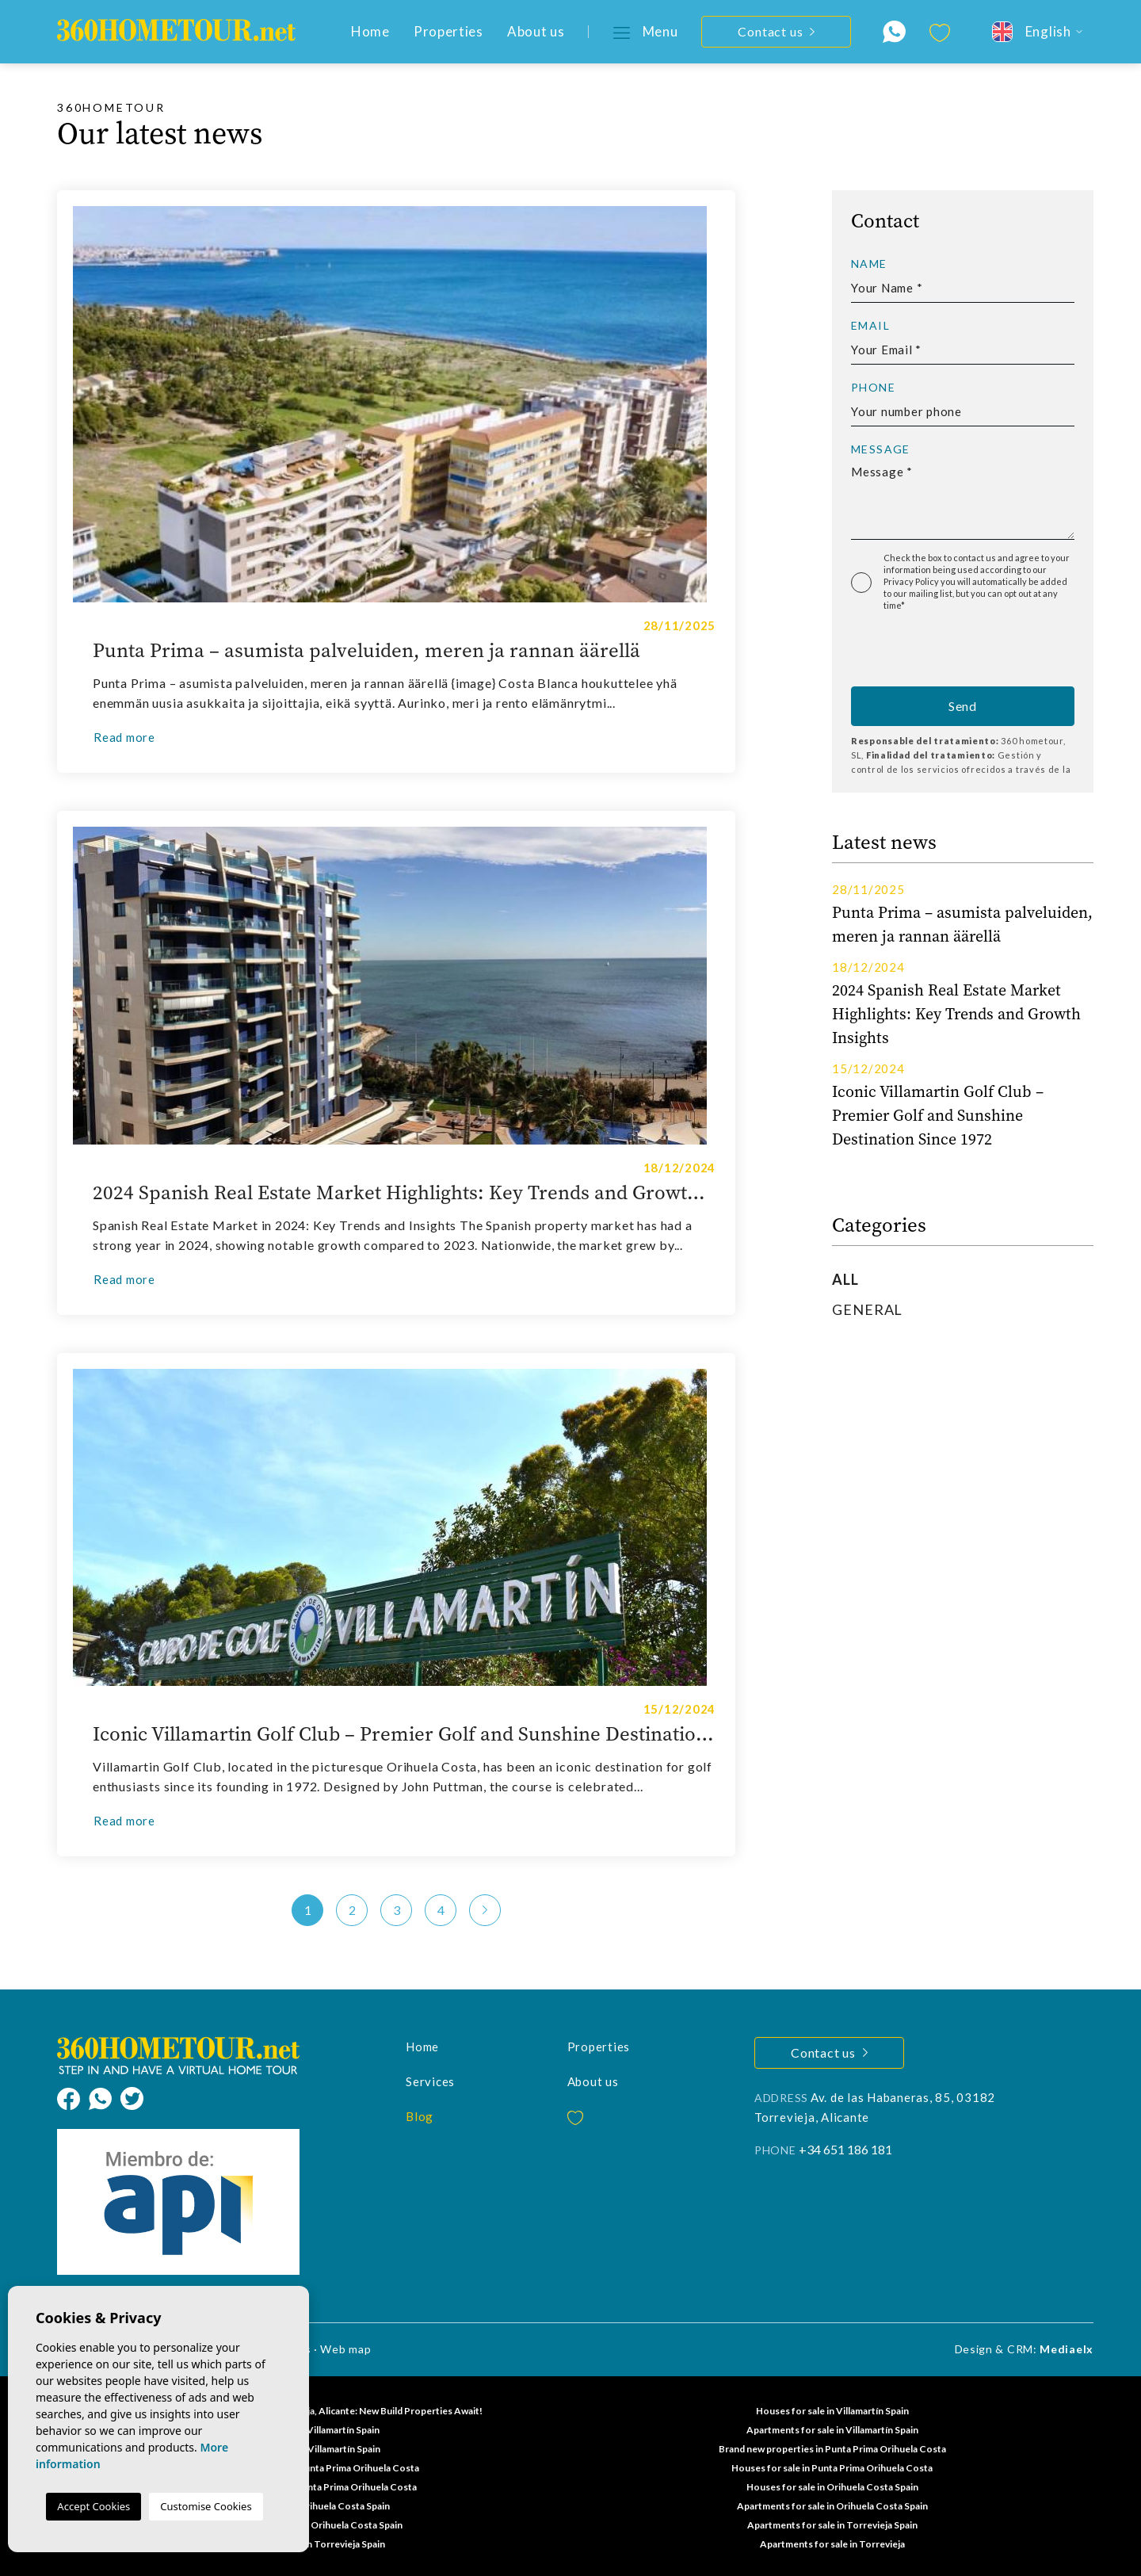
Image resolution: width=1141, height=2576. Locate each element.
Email (870, 325)
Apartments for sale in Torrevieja (832, 2544)
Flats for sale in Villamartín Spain (309, 2430)
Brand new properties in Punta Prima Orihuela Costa (832, 2449)
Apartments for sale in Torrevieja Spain (832, 2525)
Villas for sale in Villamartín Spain (309, 2449)
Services (430, 2081)
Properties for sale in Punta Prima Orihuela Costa (309, 2487)
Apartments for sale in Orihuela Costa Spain (832, 2506)
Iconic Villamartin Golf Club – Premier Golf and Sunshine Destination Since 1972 (404, 1734)
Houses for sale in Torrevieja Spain (309, 2544)
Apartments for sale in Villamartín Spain (832, 2430)
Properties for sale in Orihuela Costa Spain (309, 2525)
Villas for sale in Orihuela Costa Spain (309, 2506)
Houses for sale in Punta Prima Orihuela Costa (832, 2468)
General (867, 1309)
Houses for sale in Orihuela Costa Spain (832, 2487)
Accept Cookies (93, 2506)
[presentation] (935, 653)
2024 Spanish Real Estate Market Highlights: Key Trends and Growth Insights (404, 1193)
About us (536, 31)
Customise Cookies (205, 2506)
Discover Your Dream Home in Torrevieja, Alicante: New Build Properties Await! (309, 2411)
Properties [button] (448, 31)
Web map (345, 2349)
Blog (419, 2116)
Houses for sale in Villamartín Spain (832, 2411)
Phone (873, 387)
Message (880, 449)
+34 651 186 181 (845, 2149)
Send (962, 705)
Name (869, 264)
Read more (124, 737)
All (845, 1279)
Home (370, 31)
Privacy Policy (912, 581)
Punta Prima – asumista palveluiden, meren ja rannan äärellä (366, 651)
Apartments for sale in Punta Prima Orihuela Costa (309, 2468)
